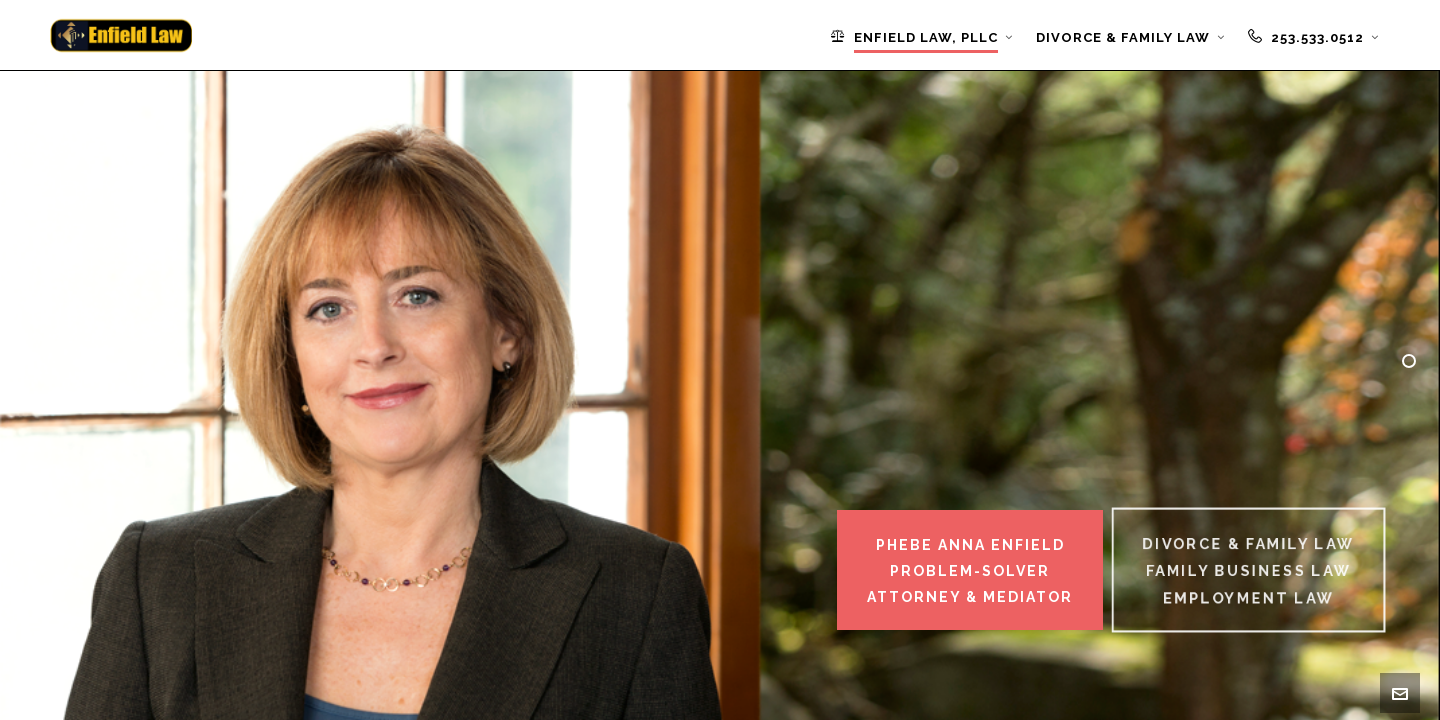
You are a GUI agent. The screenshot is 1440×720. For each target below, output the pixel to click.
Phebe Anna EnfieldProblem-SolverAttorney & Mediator (970, 571)
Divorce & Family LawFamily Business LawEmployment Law (1248, 571)
